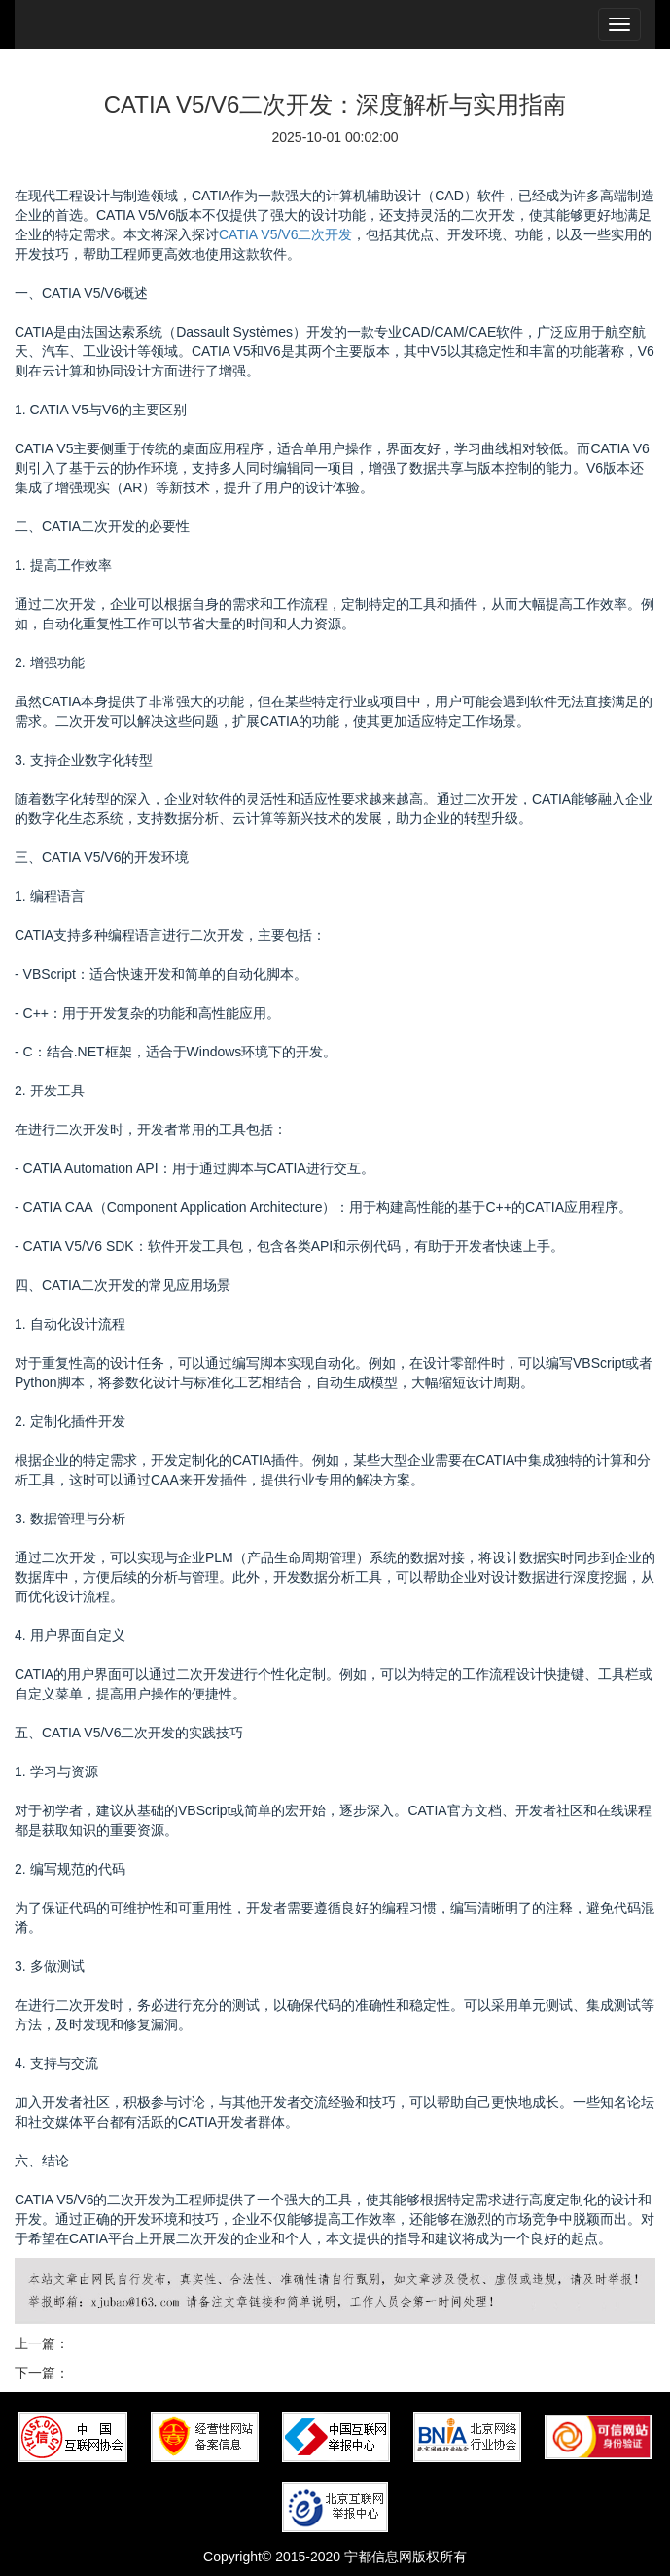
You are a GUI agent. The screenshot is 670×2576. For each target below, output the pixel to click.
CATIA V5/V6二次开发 (285, 234)
